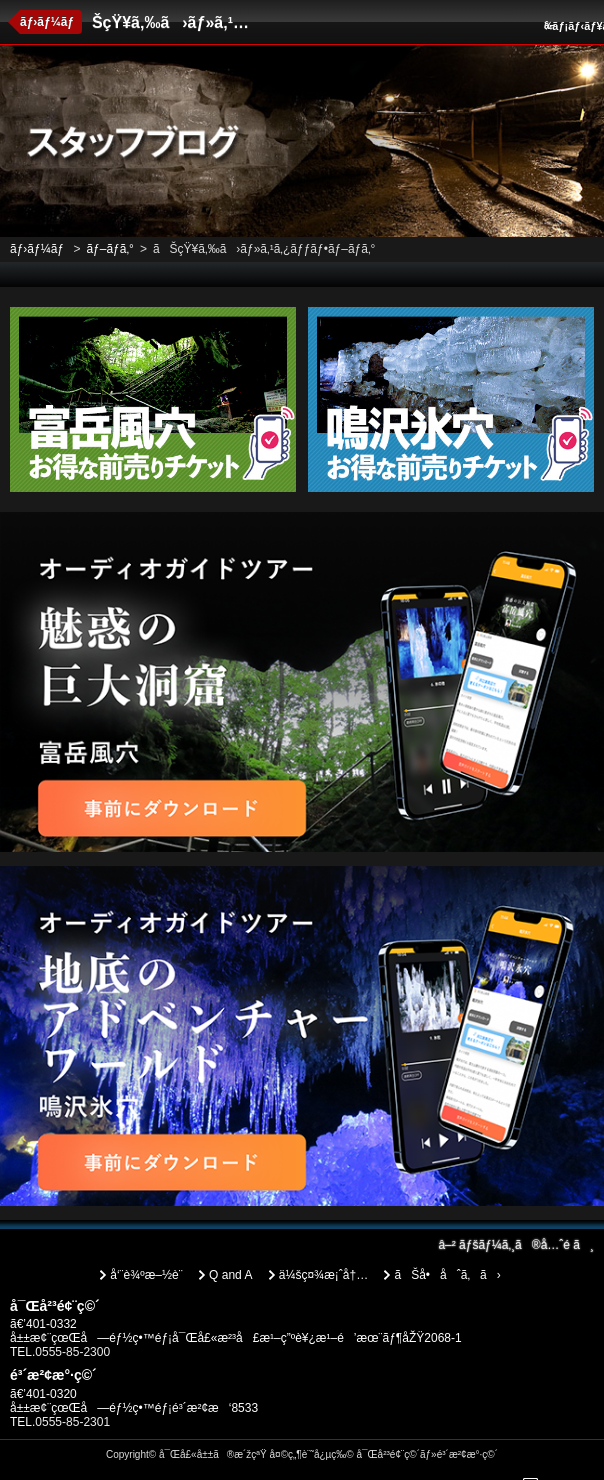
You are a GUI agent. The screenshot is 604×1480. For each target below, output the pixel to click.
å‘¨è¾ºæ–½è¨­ (146, 1275)
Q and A (230, 1275)
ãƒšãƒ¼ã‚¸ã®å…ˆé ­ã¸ (516, 1245)
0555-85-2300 (72, 1352)
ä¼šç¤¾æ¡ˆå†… (323, 1275)
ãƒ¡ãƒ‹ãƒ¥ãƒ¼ (571, 26)
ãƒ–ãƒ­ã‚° (110, 249)
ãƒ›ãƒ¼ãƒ (48, 22)
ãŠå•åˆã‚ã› (447, 1275)
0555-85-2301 (72, 1422)
